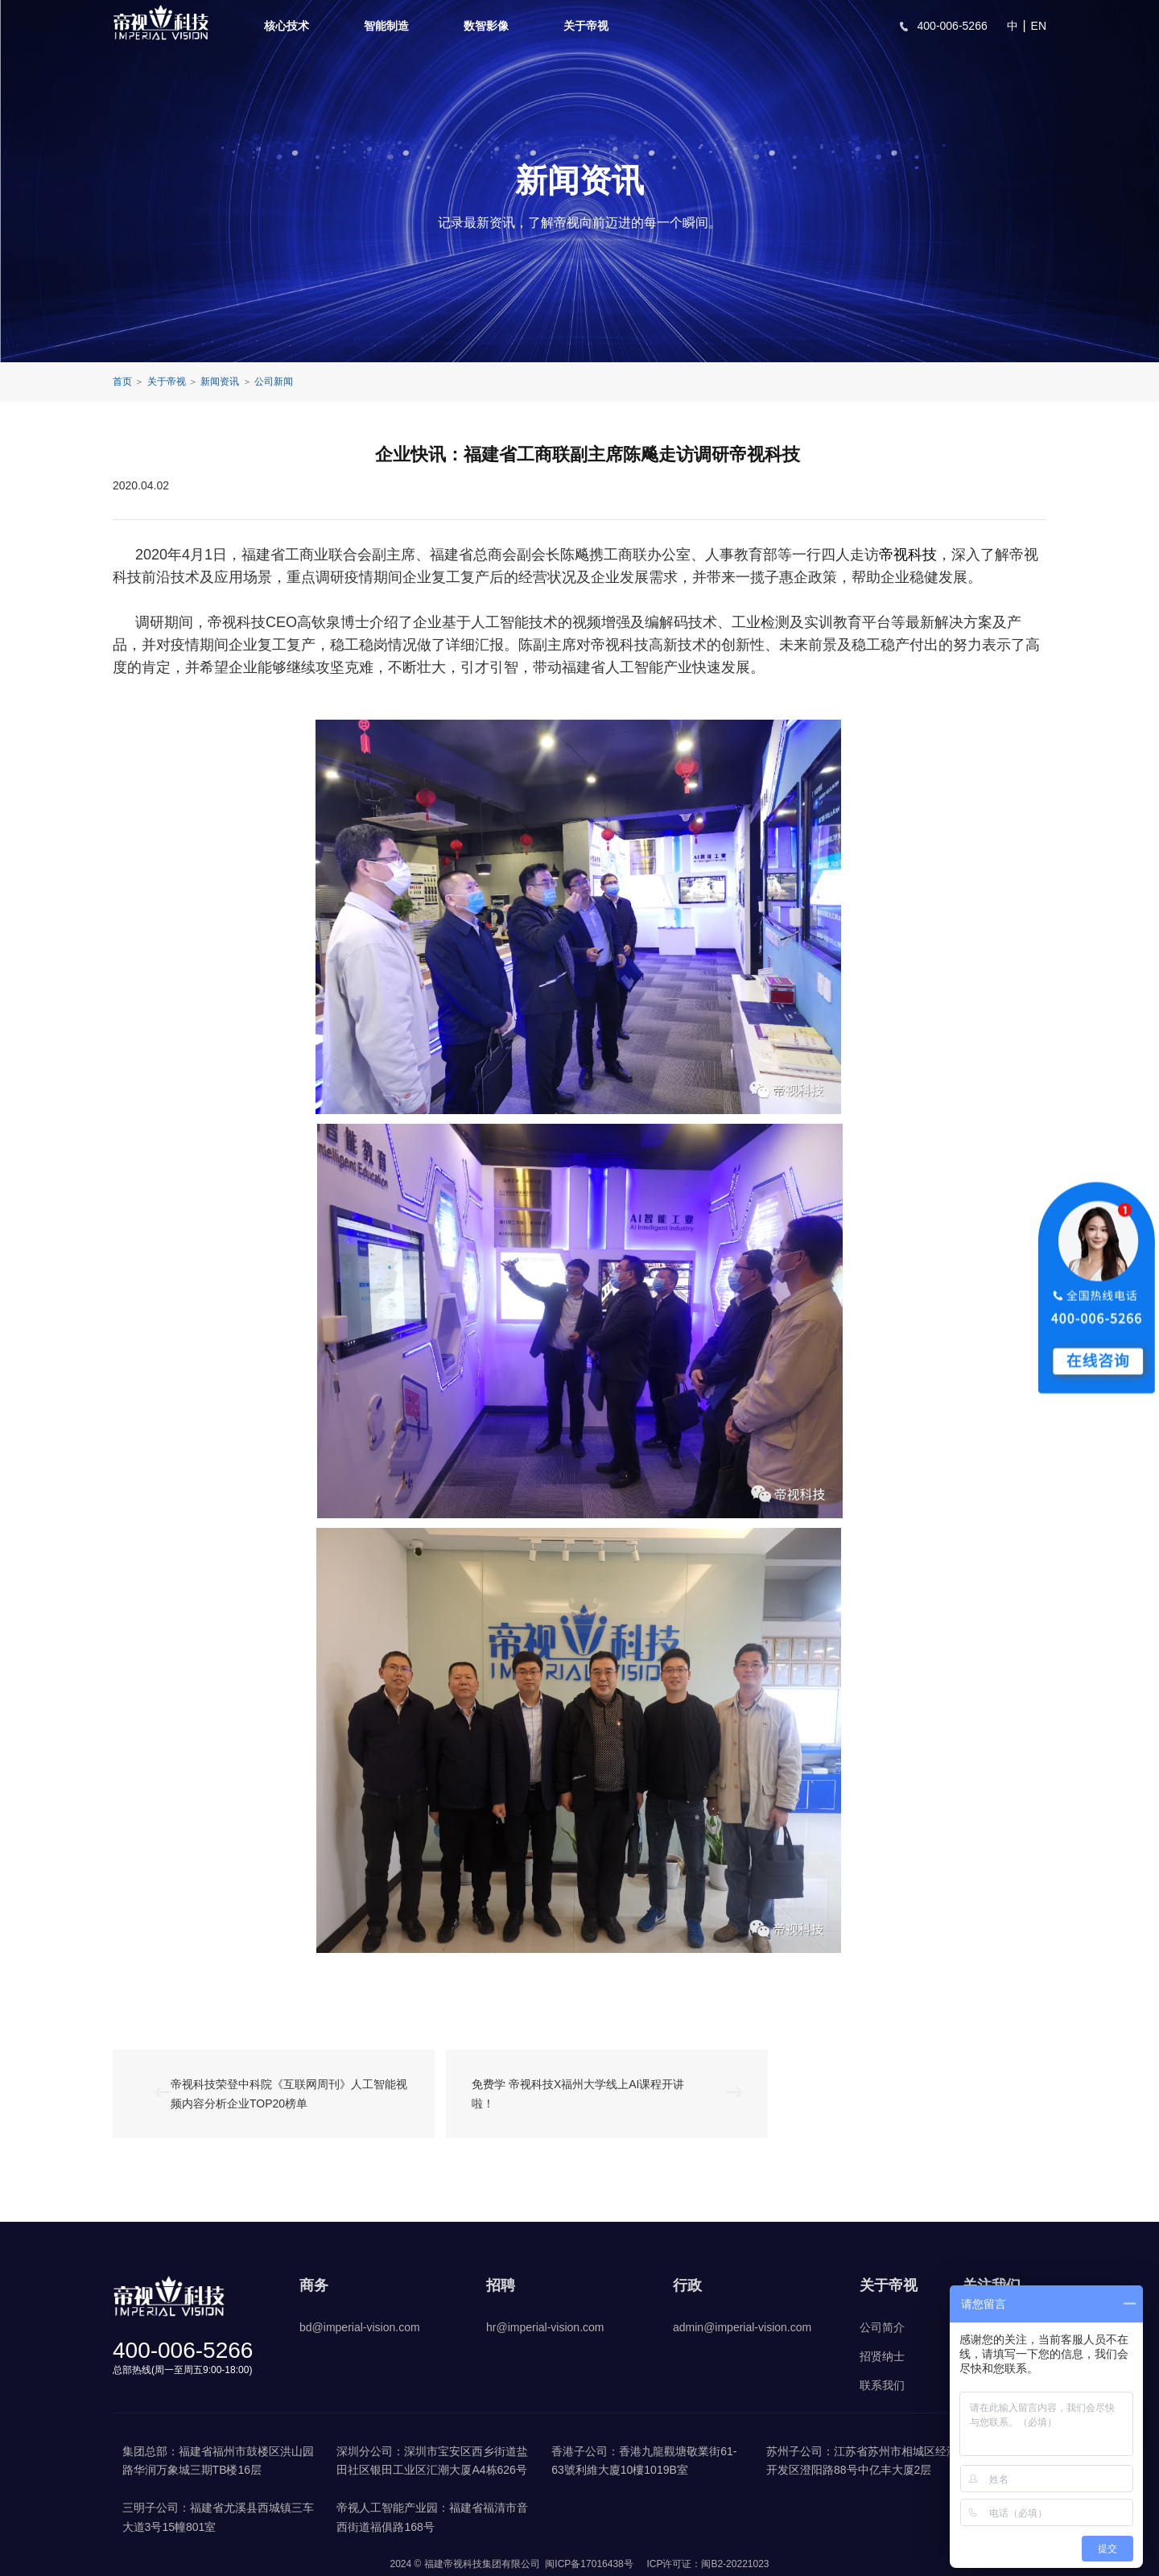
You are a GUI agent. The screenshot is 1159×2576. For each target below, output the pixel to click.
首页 (122, 381)
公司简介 (882, 2327)
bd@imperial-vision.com (359, 2327)
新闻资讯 (219, 381)
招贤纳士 (882, 2356)
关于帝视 (585, 25)
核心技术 (286, 25)
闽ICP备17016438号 (589, 2564)
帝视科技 (908, 555)
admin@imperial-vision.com (742, 2327)
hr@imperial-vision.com (545, 2327)
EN (1038, 25)
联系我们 (882, 2385)
